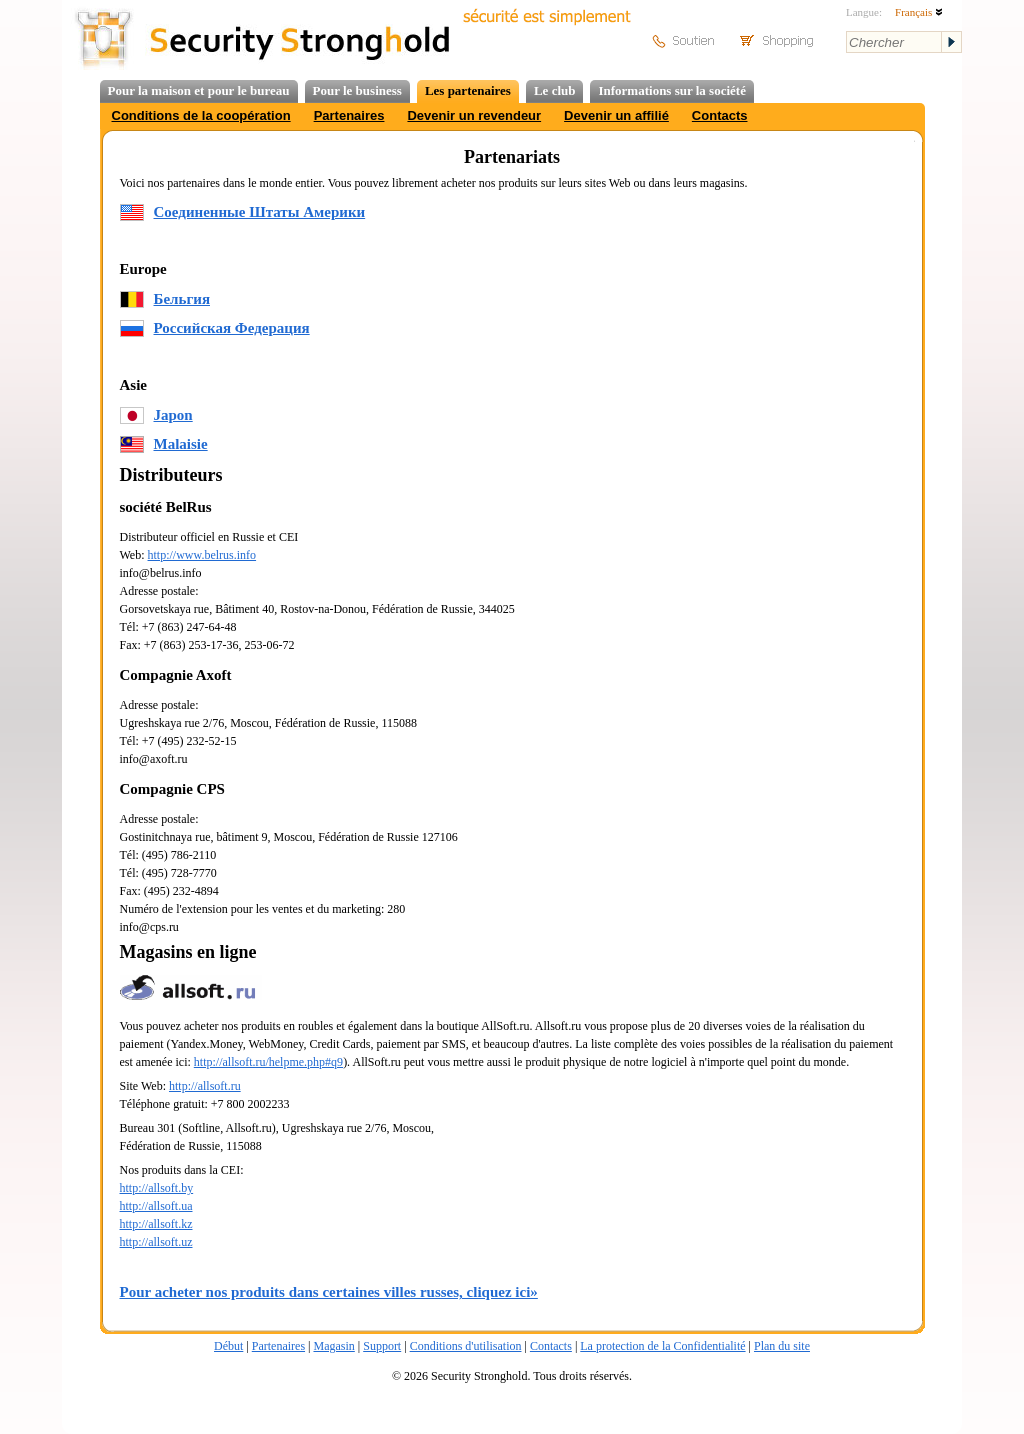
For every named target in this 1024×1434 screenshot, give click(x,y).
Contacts (720, 115)
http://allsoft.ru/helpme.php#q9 (268, 1062)
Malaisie (181, 444)
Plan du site (782, 1346)
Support (382, 1346)
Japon (173, 415)
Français (919, 12)
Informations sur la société (671, 90)
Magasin (333, 1346)
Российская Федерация (232, 328)
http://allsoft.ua (156, 1206)
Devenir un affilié (616, 115)
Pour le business (357, 90)
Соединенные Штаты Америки (260, 212)
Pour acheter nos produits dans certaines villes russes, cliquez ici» (329, 1292)
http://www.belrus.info (202, 555)
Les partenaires (468, 90)
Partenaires (349, 115)
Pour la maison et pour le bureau (199, 90)
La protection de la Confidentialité (662, 1346)
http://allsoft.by (157, 1188)
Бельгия (182, 299)
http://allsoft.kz (156, 1224)
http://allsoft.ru (205, 1086)
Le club (555, 90)
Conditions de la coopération (201, 115)
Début (228, 1346)
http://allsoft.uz (156, 1242)
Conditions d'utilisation (466, 1346)
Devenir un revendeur (474, 115)
